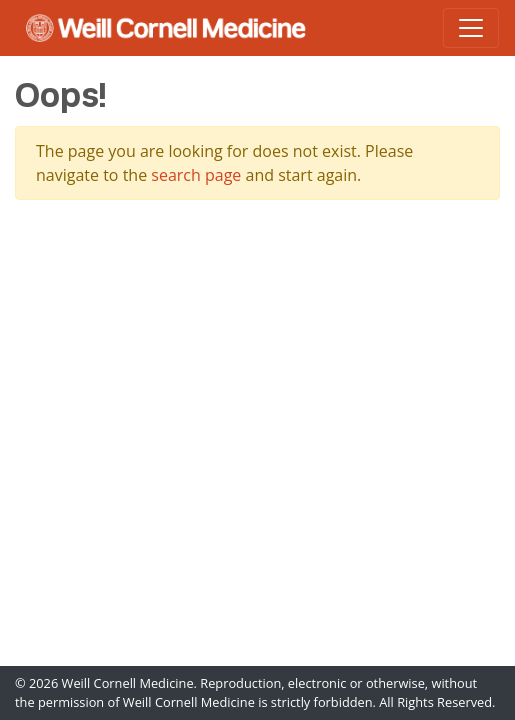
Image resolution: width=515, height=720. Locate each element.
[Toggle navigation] (471, 28)
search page (196, 175)
